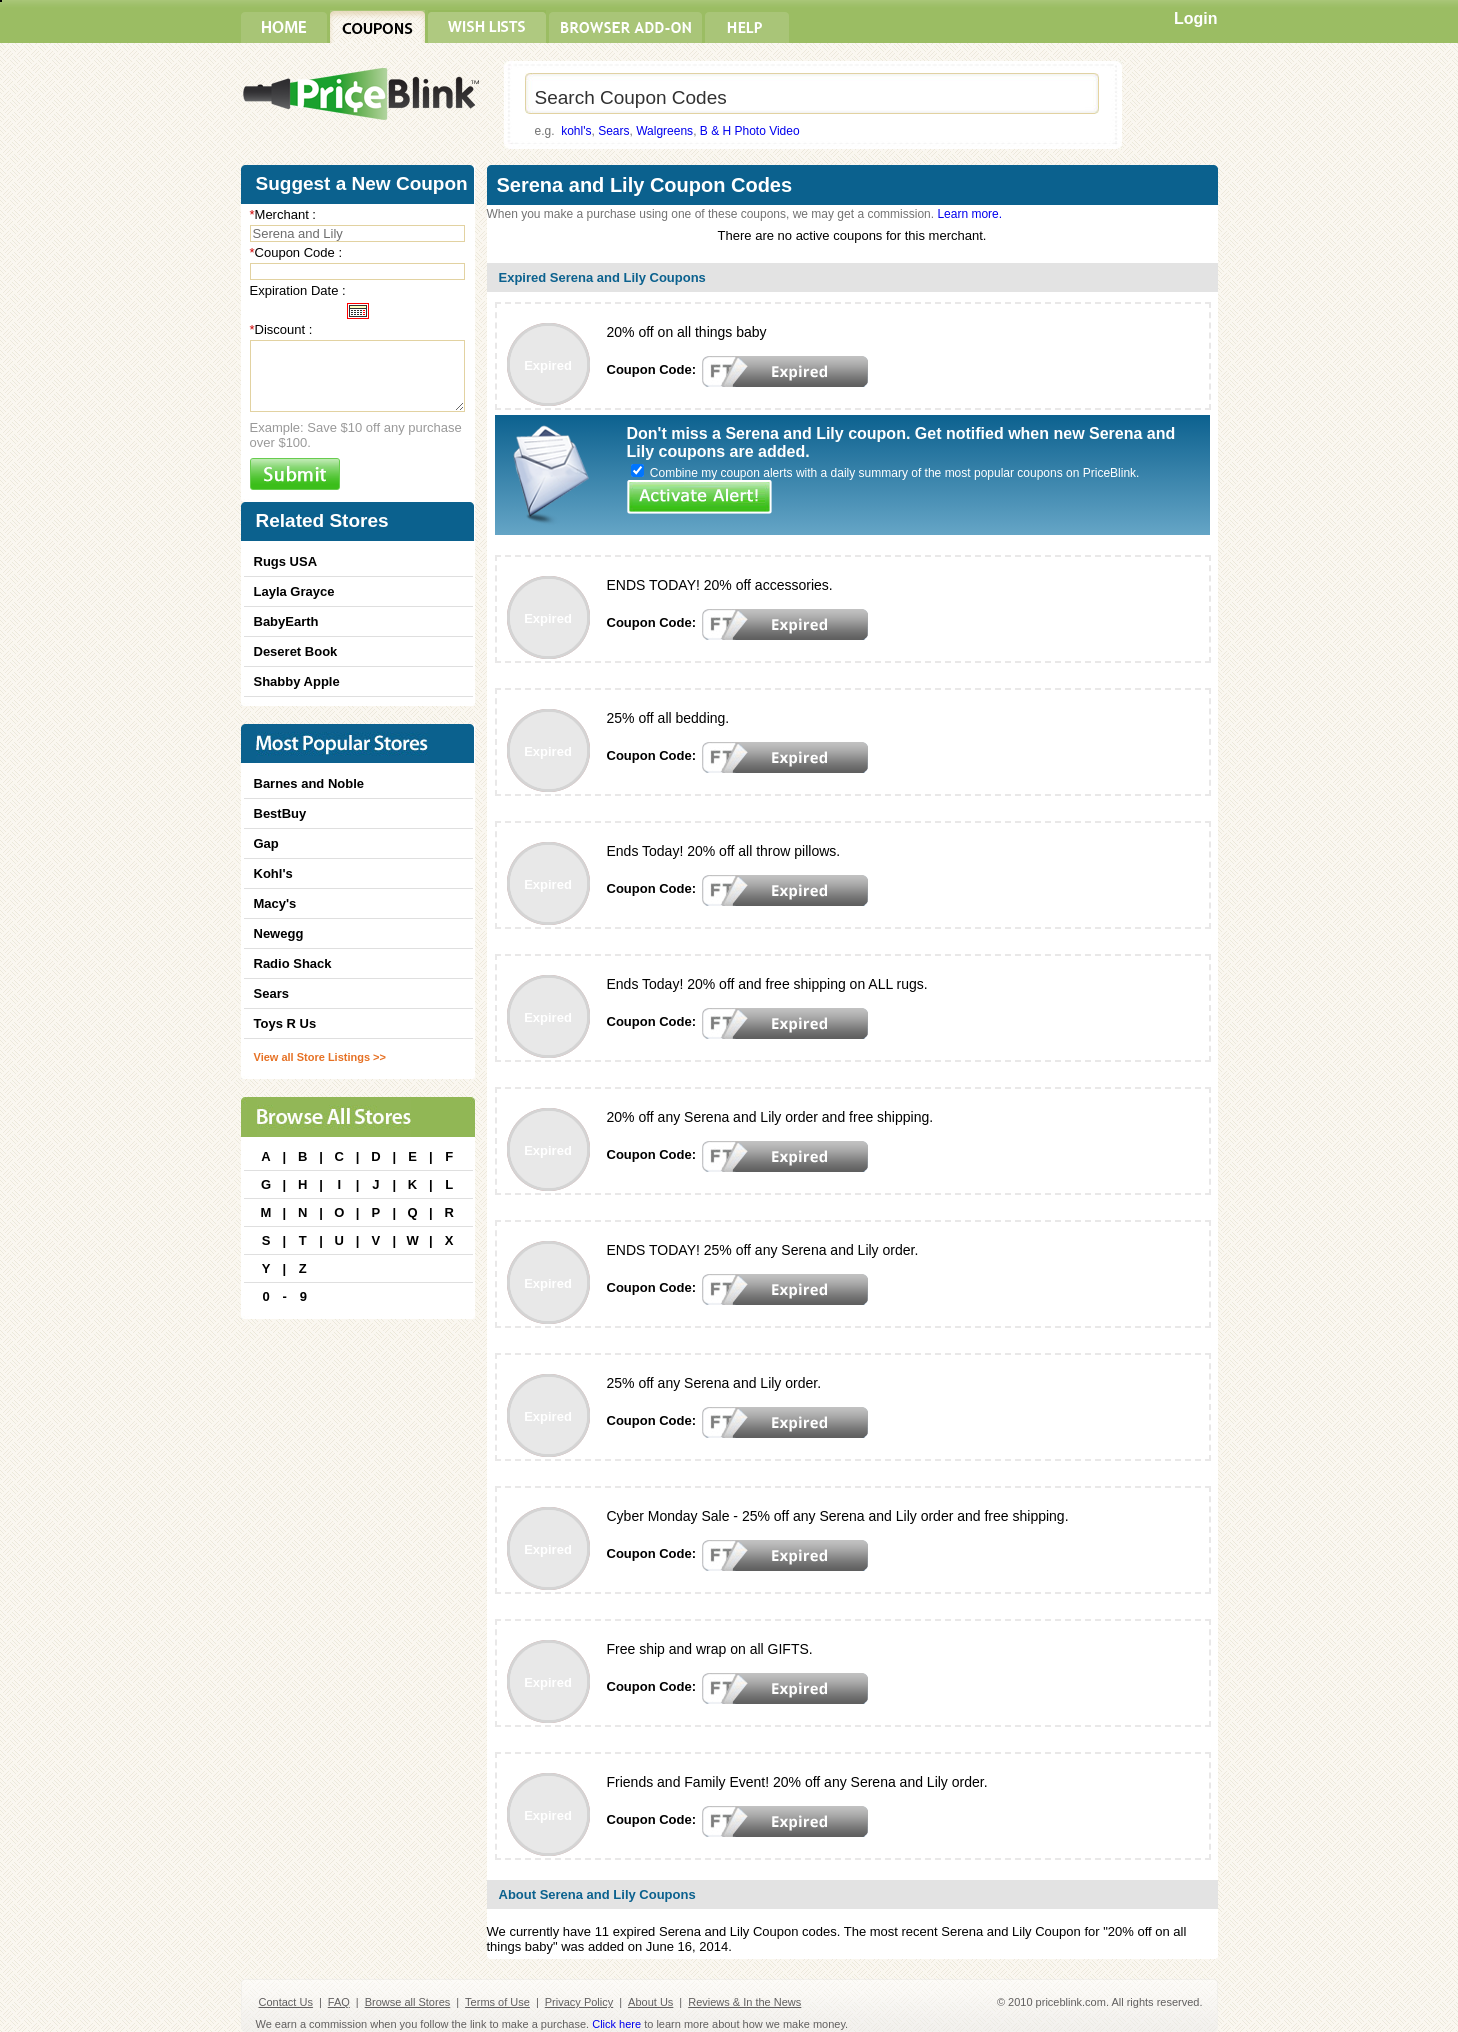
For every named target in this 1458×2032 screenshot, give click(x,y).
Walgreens (664, 131)
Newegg (279, 933)
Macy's (275, 903)
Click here (616, 2024)
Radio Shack (293, 963)
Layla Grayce (294, 591)
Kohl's (273, 873)
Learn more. (969, 214)
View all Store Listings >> (320, 1057)
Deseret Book (296, 651)
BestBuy (280, 813)
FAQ (339, 2002)
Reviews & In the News (744, 2002)
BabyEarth (286, 621)
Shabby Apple (297, 681)
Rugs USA (286, 561)
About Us (650, 2002)
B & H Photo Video (750, 131)
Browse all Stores (408, 2002)
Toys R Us (285, 1023)
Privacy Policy (579, 2002)
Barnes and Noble (309, 783)
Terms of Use (497, 2002)
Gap (266, 843)
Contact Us (286, 2002)
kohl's (576, 131)
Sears (613, 131)
